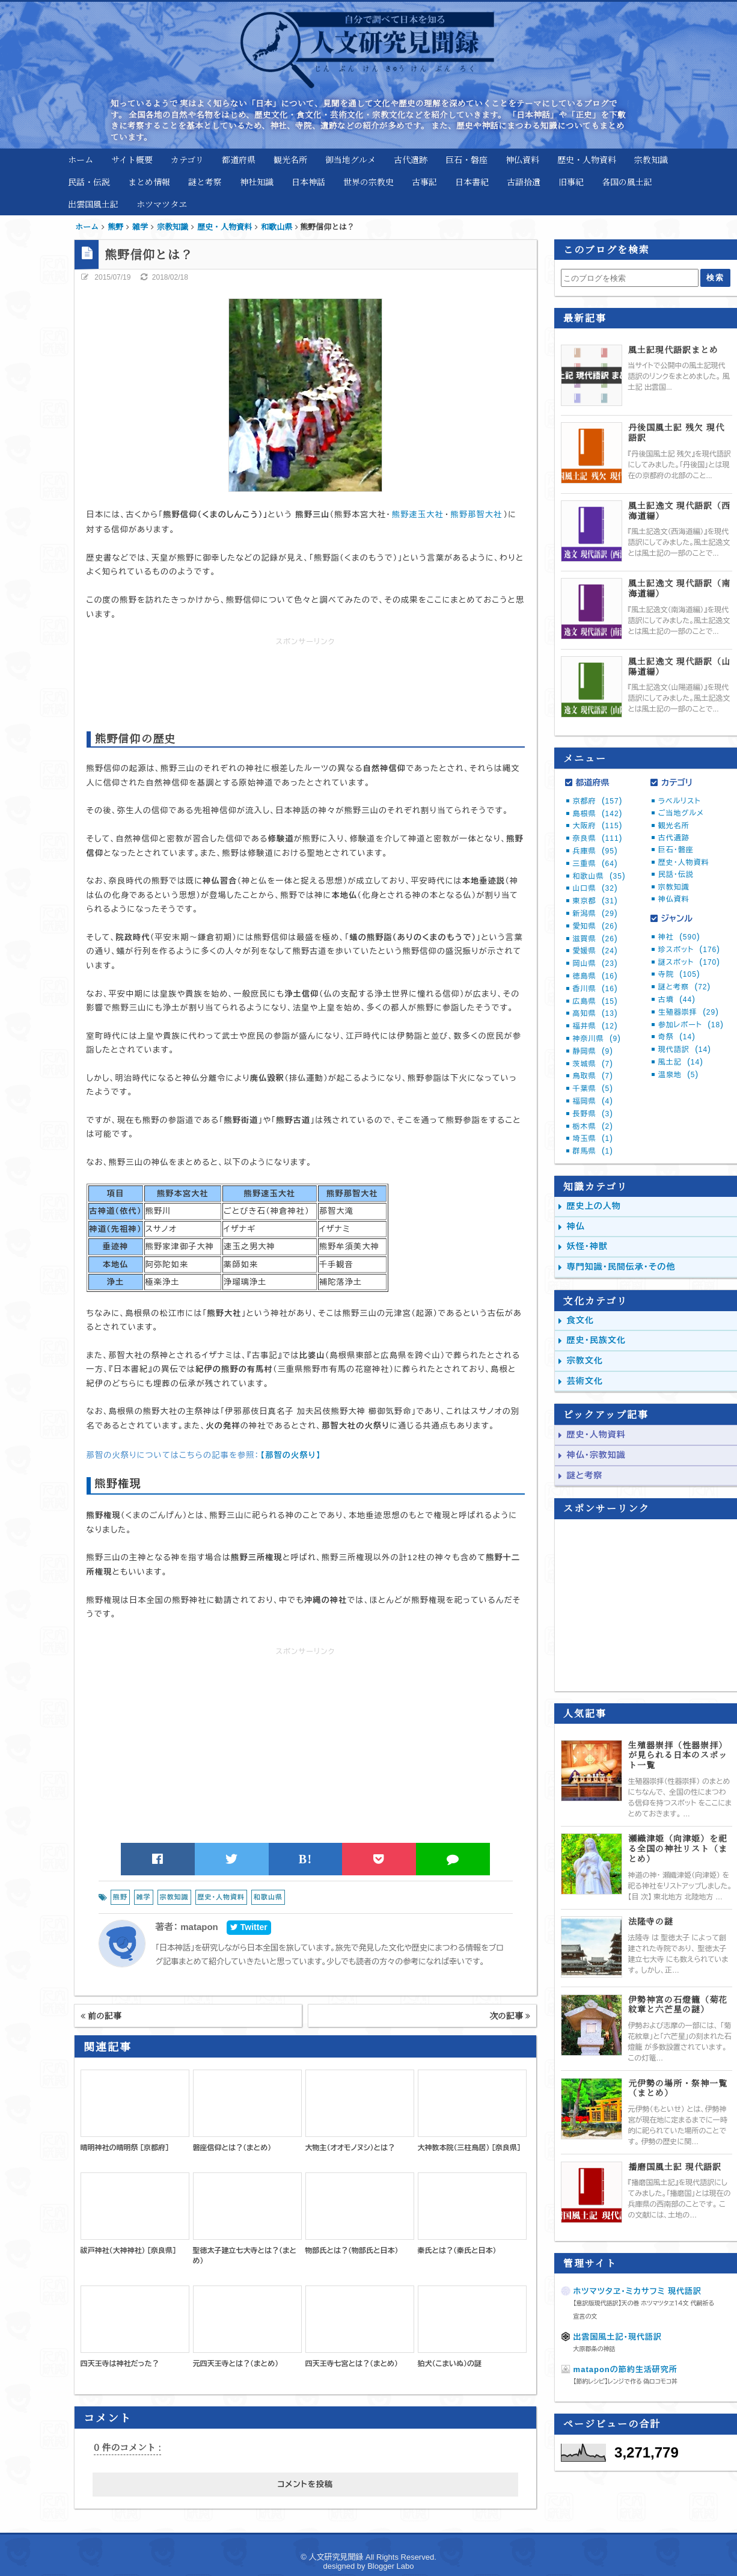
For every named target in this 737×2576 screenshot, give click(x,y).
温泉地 (678, 1075)
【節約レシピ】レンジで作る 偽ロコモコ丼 (625, 2381)
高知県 (595, 1013)
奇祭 (677, 1037)
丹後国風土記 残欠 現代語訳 (676, 432)
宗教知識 (651, 159)
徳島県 (595, 976)
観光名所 (290, 159)
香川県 (595, 989)
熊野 (120, 1897)
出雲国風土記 (93, 204)
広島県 (595, 1001)
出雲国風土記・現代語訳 (617, 2336)
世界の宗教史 (368, 182)
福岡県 (593, 1101)
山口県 (595, 888)
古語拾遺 (523, 182)
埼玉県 (593, 1138)
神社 (679, 937)
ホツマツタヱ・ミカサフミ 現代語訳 (637, 2291)
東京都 (595, 901)
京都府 (598, 801)
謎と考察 (205, 182)
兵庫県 (595, 851)
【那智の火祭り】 (290, 1455)
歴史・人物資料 (586, 159)
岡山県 (595, 963)
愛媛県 (595, 951)
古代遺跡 (410, 159)
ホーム (80, 159)
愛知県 (595, 926)
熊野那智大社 (477, 514)
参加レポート (691, 1025)
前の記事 (101, 2015)
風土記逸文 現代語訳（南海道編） (679, 588)
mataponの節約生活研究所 (625, 2369)
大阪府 (598, 826)
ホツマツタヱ (161, 204)
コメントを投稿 (304, 2484)
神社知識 (257, 182)
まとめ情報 (149, 182)
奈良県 (598, 838)
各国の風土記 (627, 182)
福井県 (595, 1026)
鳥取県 (593, 1076)
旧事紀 (571, 182)
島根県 (598, 814)
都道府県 (238, 159)
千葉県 (593, 1088)
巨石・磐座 (466, 159)
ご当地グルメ (681, 813)
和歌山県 (268, 1897)
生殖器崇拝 (688, 1012)
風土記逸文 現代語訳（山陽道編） (679, 666)
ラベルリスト (679, 801)
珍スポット (689, 949)
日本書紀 (472, 182)
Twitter (249, 1927)
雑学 (143, 1897)
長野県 (593, 1114)
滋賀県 (595, 939)
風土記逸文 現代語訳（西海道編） (679, 510)
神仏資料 (522, 159)
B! (306, 1859)
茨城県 (593, 1064)
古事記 (424, 182)
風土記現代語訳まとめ (673, 350)
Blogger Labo (390, 2566)
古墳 (677, 999)
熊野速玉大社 (418, 514)
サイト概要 (132, 159)
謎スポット (689, 962)
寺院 (679, 974)
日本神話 (308, 182)
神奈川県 (597, 1038)
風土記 (680, 1062)
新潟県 (595, 913)
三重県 (595, 863)
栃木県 (593, 1126)
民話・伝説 (89, 182)
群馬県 (593, 1151)
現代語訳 (684, 1049)
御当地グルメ (350, 159)
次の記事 (509, 2015)
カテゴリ (187, 159)
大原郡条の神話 (594, 2349)
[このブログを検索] (630, 278)
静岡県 (593, 1051)
